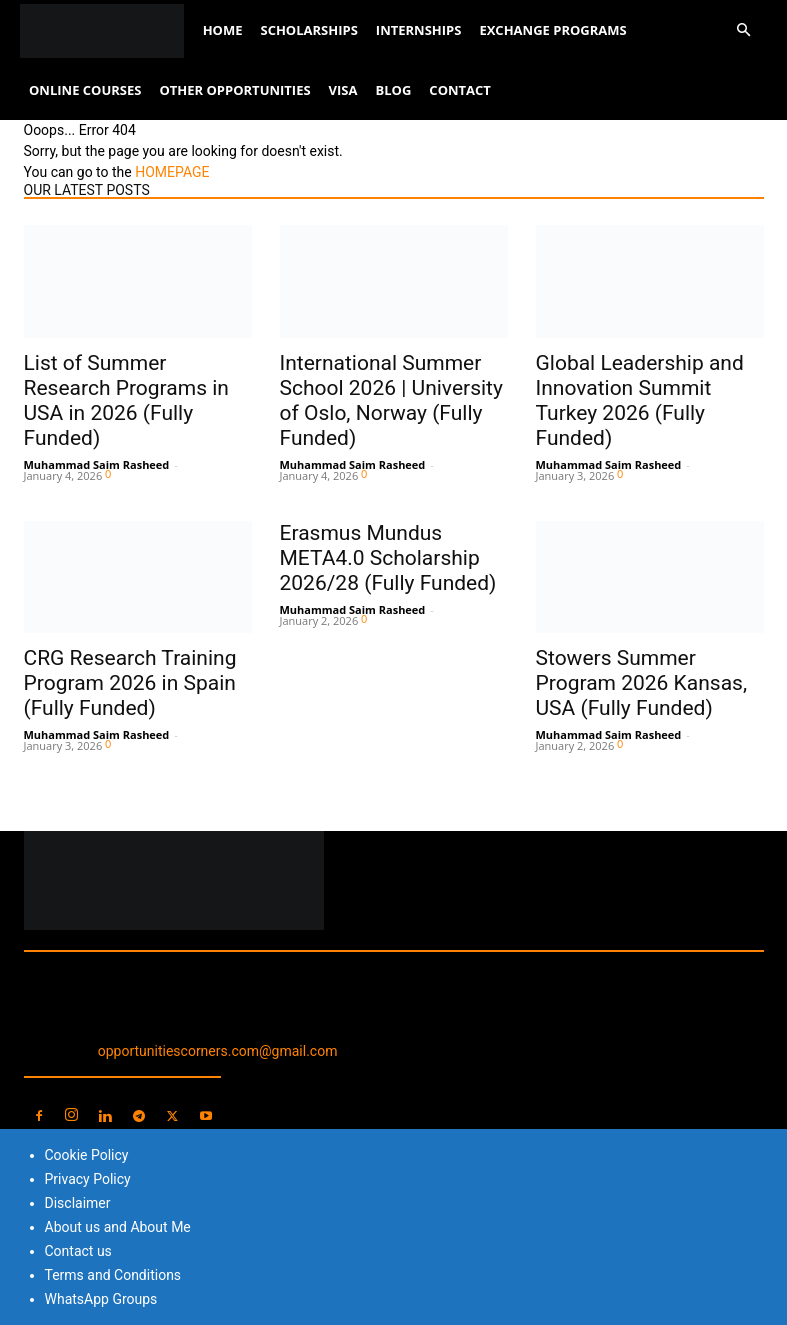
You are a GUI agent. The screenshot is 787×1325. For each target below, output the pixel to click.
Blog (394, 90)
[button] (743, 30)
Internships (419, 30)
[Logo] (107, 30)
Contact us (78, 1251)
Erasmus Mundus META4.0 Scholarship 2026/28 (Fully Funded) (388, 558)
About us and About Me (118, 1227)
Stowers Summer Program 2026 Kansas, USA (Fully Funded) (642, 683)
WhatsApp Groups (101, 1299)
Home (223, 30)
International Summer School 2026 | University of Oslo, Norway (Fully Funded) (391, 400)
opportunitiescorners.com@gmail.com (218, 1051)
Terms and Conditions (113, 1275)
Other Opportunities (234, 90)
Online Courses (85, 90)
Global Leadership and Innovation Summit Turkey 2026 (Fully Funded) (640, 400)
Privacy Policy (88, 1179)
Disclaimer (78, 1203)
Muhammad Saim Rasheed (97, 464)
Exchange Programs (552, 30)
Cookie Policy (87, 1155)
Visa (343, 90)
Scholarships (308, 30)
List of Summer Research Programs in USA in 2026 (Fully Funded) (126, 400)
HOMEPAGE (172, 172)
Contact (460, 90)
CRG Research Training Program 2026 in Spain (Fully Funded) (130, 683)
